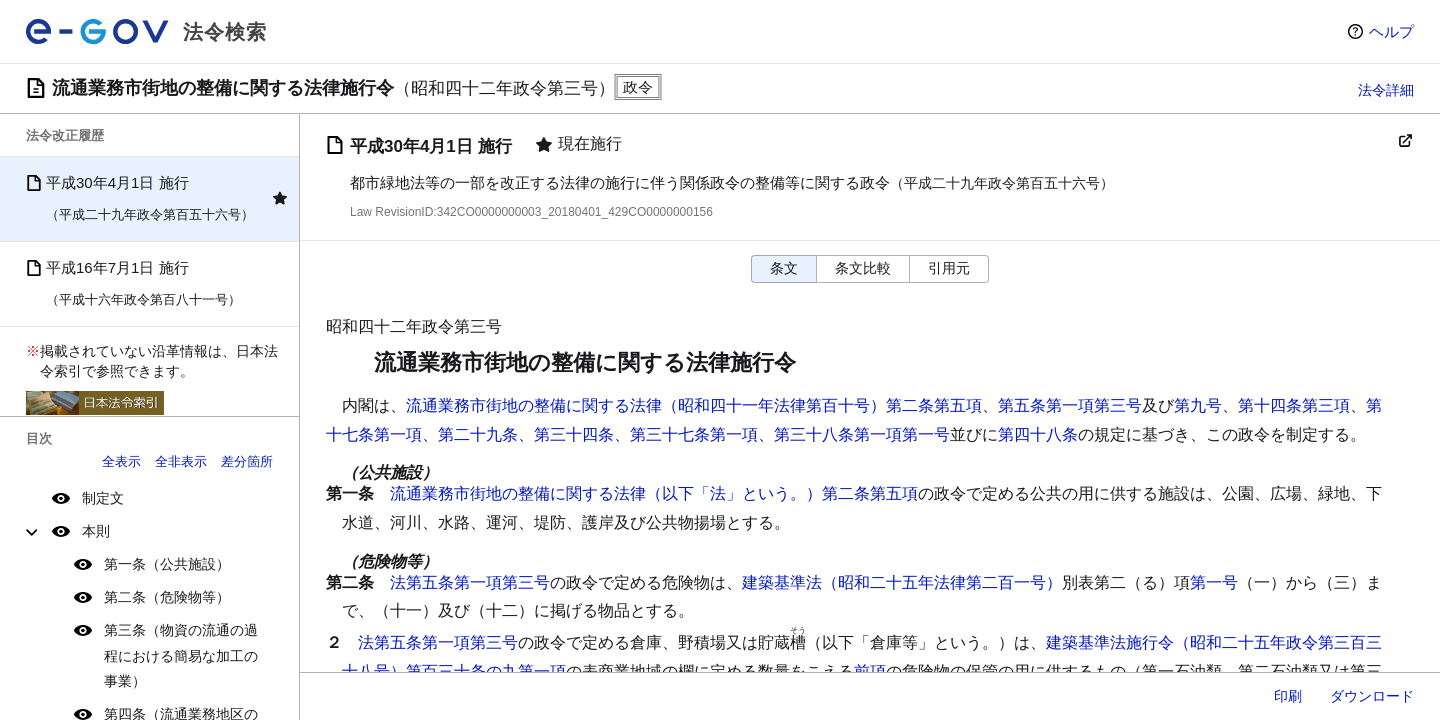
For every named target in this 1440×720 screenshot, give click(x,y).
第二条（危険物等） (167, 597)
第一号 (1214, 582)
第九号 (1198, 405)
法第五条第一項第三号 (470, 582)
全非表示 (181, 461)
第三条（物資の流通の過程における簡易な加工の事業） (181, 655)
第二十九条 (478, 434)
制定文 (103, 498)
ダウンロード (1372, 696)
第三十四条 (574, 434)
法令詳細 (1386, 90)
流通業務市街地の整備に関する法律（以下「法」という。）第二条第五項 (654, 493)
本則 (96, 531)
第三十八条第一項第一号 (862, 434)
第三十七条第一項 (694, 434)
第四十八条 (1038, 434)
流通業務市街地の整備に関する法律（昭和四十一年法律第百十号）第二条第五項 (694, 405)
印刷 (1288, 696)
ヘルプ (1391, 31)
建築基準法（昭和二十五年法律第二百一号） (902, 582)
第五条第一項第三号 (1070, 405)
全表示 (121, 461)
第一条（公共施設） (167, 564)
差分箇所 (247, 461)
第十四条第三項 (1294, 405)
